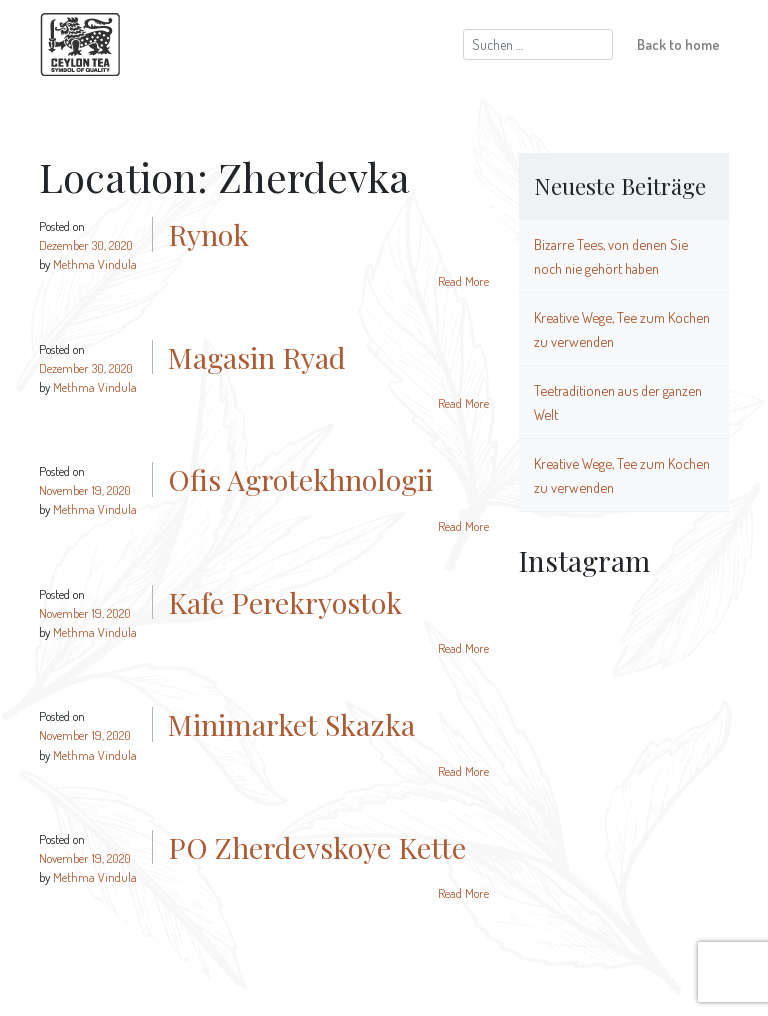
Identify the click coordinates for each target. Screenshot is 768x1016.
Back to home (678, 44)
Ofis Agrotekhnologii (300, 479)
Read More (463, 281)
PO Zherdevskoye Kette (317, 847)
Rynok (208, 234)
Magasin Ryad (257, 357)
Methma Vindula (95, 264)
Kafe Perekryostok (285, 602)
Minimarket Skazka (291, 724)
